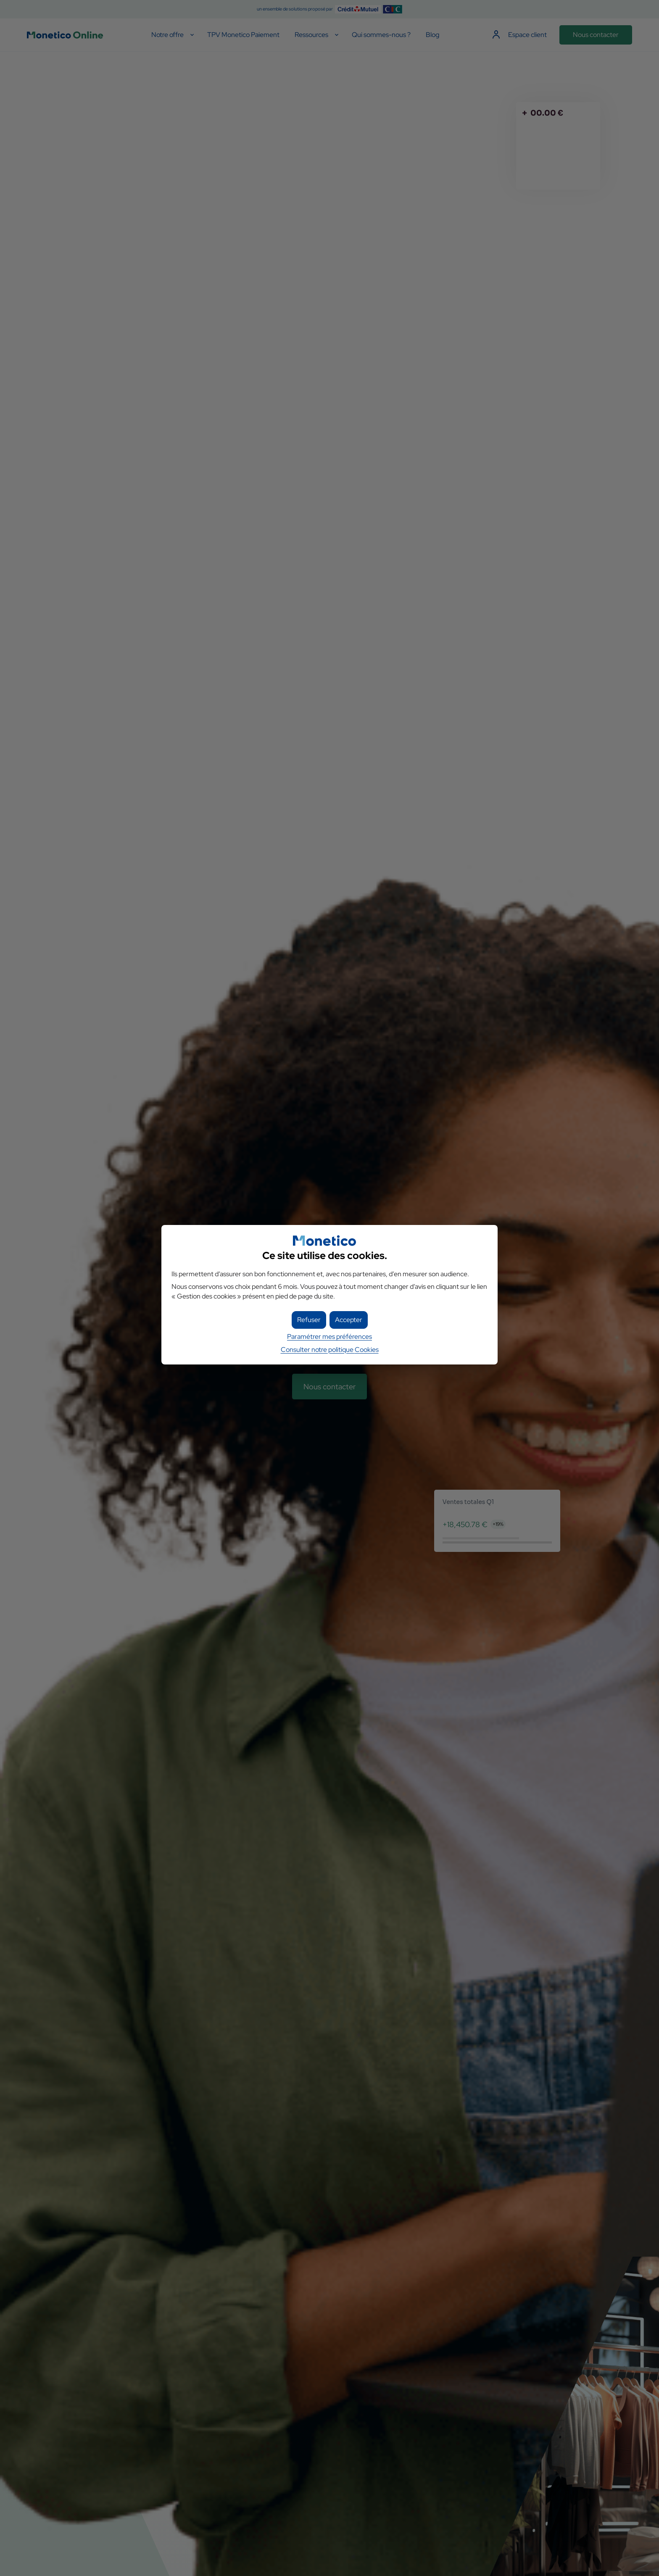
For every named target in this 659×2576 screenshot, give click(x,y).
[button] (349, 1320)
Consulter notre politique (330, 1349)
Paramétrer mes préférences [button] (329, 1336)
